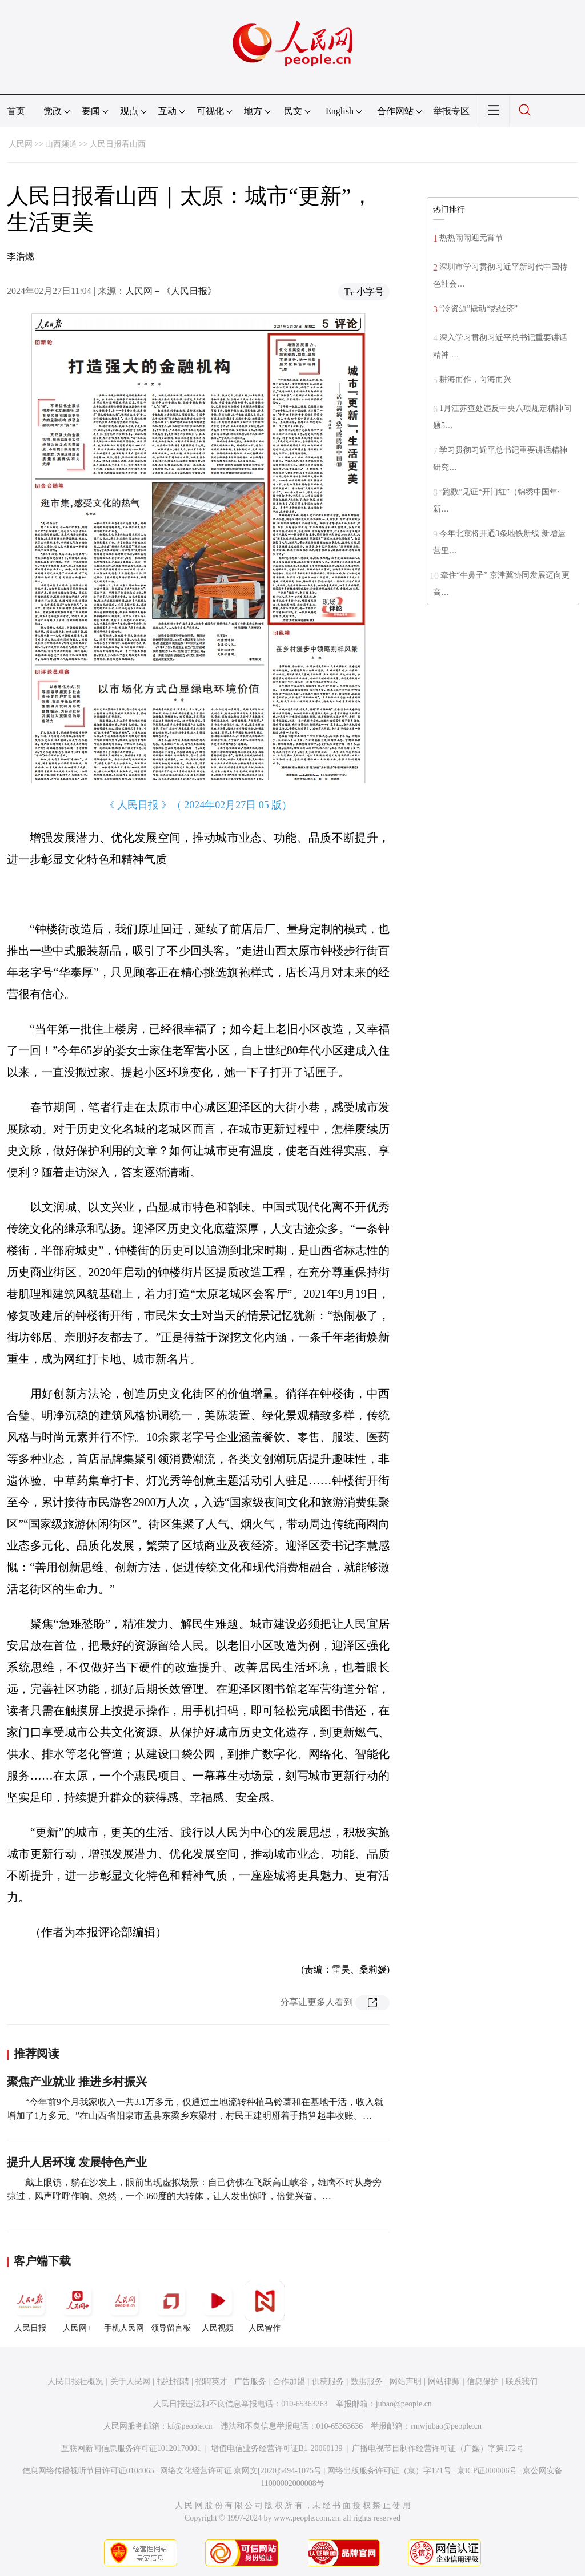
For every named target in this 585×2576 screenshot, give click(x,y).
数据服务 (367, 2381)
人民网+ (77, 2306)
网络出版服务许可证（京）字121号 (389, 2470)
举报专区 (451, 111)
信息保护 (483, 2381)
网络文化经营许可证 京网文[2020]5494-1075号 (241, 2470)
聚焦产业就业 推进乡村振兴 (77, 2081)
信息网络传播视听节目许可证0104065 (88, 2470)
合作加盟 (289, 2381)
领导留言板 (171, 2306)
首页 (16, 111)
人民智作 (265, 2306)
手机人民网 (124, 2306)
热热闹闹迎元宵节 (471, 238)
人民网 (21, 144)
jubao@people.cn (404, 2404)
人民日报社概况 (75, 2381)
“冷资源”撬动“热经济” (478, 308)
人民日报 (30, 2306)
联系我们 (522, 2381)
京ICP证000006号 (487, 2470)
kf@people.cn (190, 2426)
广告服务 (250, 2381)
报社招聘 (173, 2381)
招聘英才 (211, 2381)
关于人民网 (130, 2381)
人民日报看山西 (118, 144)
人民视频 (218, 2306)
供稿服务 (328, 2381)
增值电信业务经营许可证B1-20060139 (277, 2448)
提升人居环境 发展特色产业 (77, 2162)
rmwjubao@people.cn (446, 2426)
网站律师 (444, 2381)
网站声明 (406, 2381)
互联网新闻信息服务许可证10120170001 (131, 2448)
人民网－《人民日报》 (171, 291)
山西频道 (61, 144)
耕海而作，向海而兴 (475, 379)
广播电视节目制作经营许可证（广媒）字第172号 (438, 2448)
